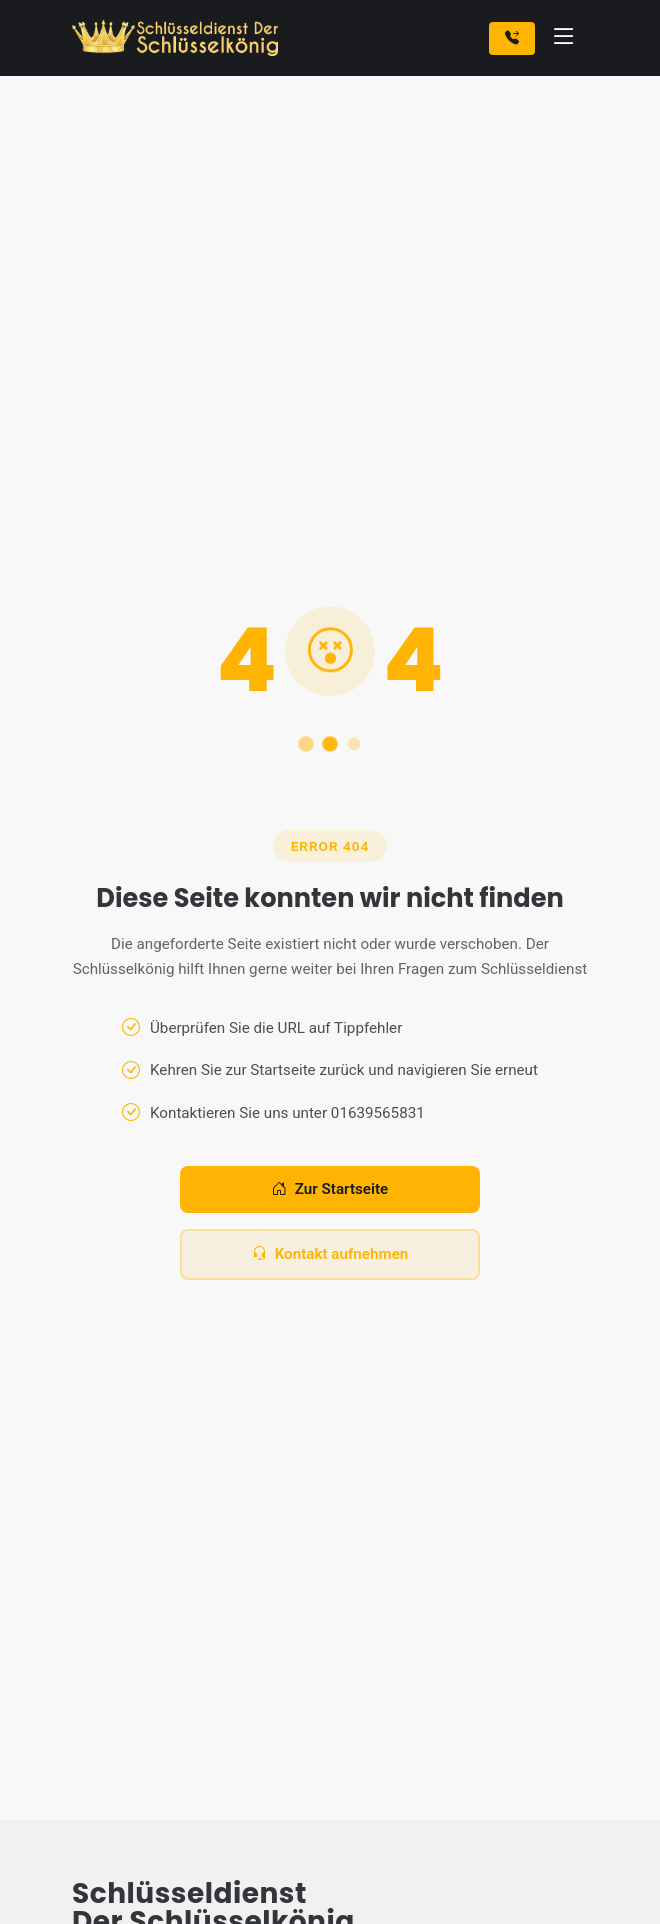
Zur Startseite (330, 1189)
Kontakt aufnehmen (330, 1254)
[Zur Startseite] (179, 38)
